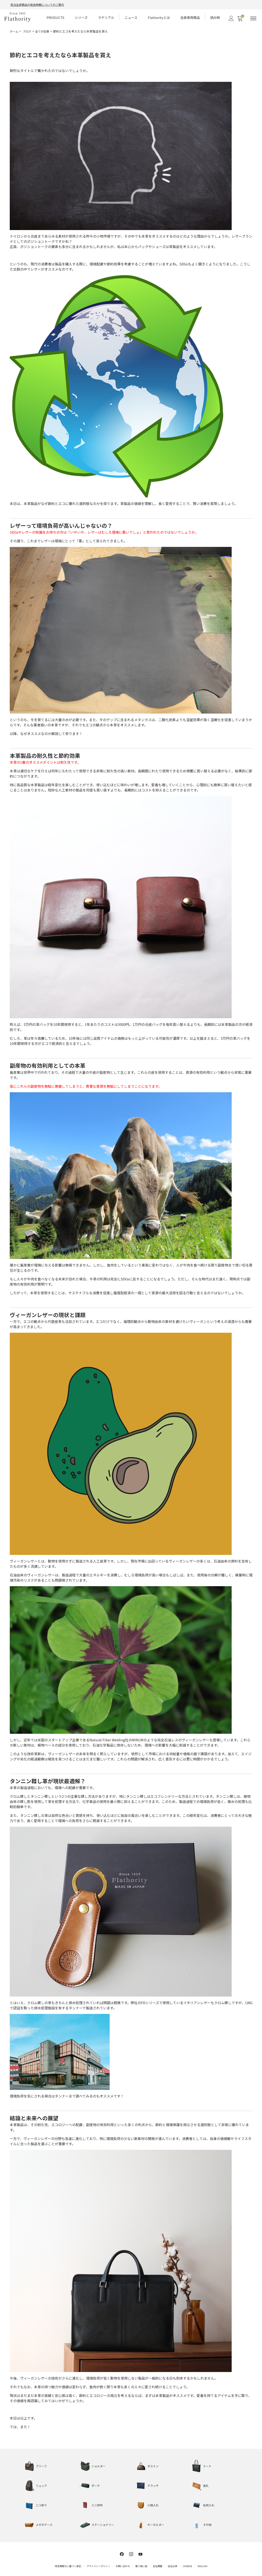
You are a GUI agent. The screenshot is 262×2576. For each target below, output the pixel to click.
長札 (206, 2484)
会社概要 (157, 2564)
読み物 (215, 17)
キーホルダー (156, 2524)
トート (207, 2465)
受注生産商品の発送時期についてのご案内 (37, 5)
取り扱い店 (141, 2564)
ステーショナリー (103, 2524)
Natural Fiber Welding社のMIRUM (116, 1738)
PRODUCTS (55, 17)
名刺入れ (209, 2504)
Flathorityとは (159, 17)
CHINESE (187, 2564)
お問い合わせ (123, 2564)
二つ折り (42, 2504)
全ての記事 (44, 30)
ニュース (131, 17)
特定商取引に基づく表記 (68, 2564)
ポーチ (96, 2484)
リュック (42, 2484)
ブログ (28, 30)
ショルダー (99, 2465)
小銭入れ (153, 2504)
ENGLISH (202, 2564)
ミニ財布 (97, 2504)
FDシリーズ (150, 2001)
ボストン (153, 2465)
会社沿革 (172, 2564)
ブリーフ (42, 2465)
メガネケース (45, 2524)
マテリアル (106, 17)
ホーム (14, 30)
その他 (207, 2524)
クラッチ (153, 2484)
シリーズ (81, 17)
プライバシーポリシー (98, 2564)
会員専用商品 (190, 17)
